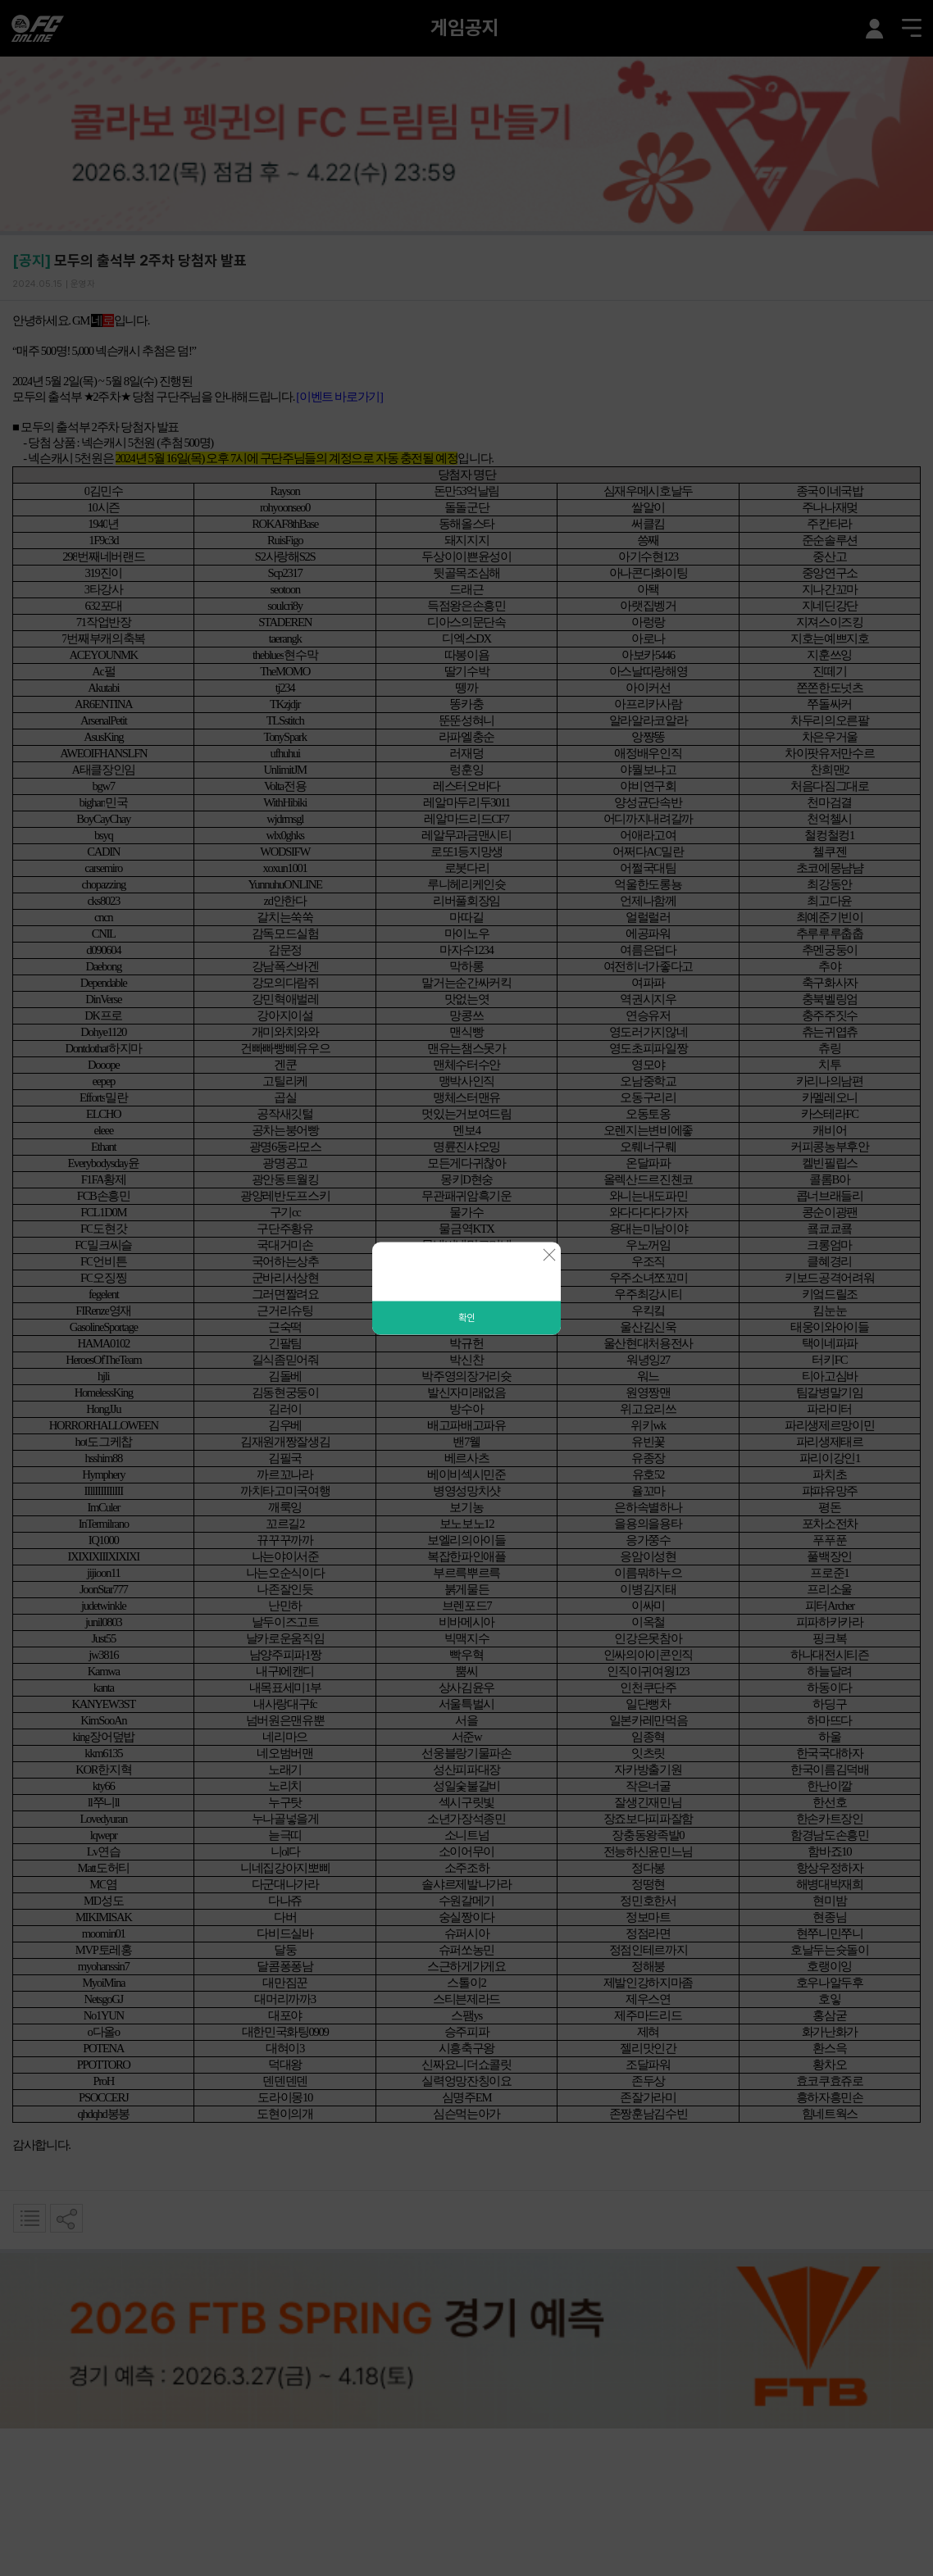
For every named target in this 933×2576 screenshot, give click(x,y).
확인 (466, 1317)
